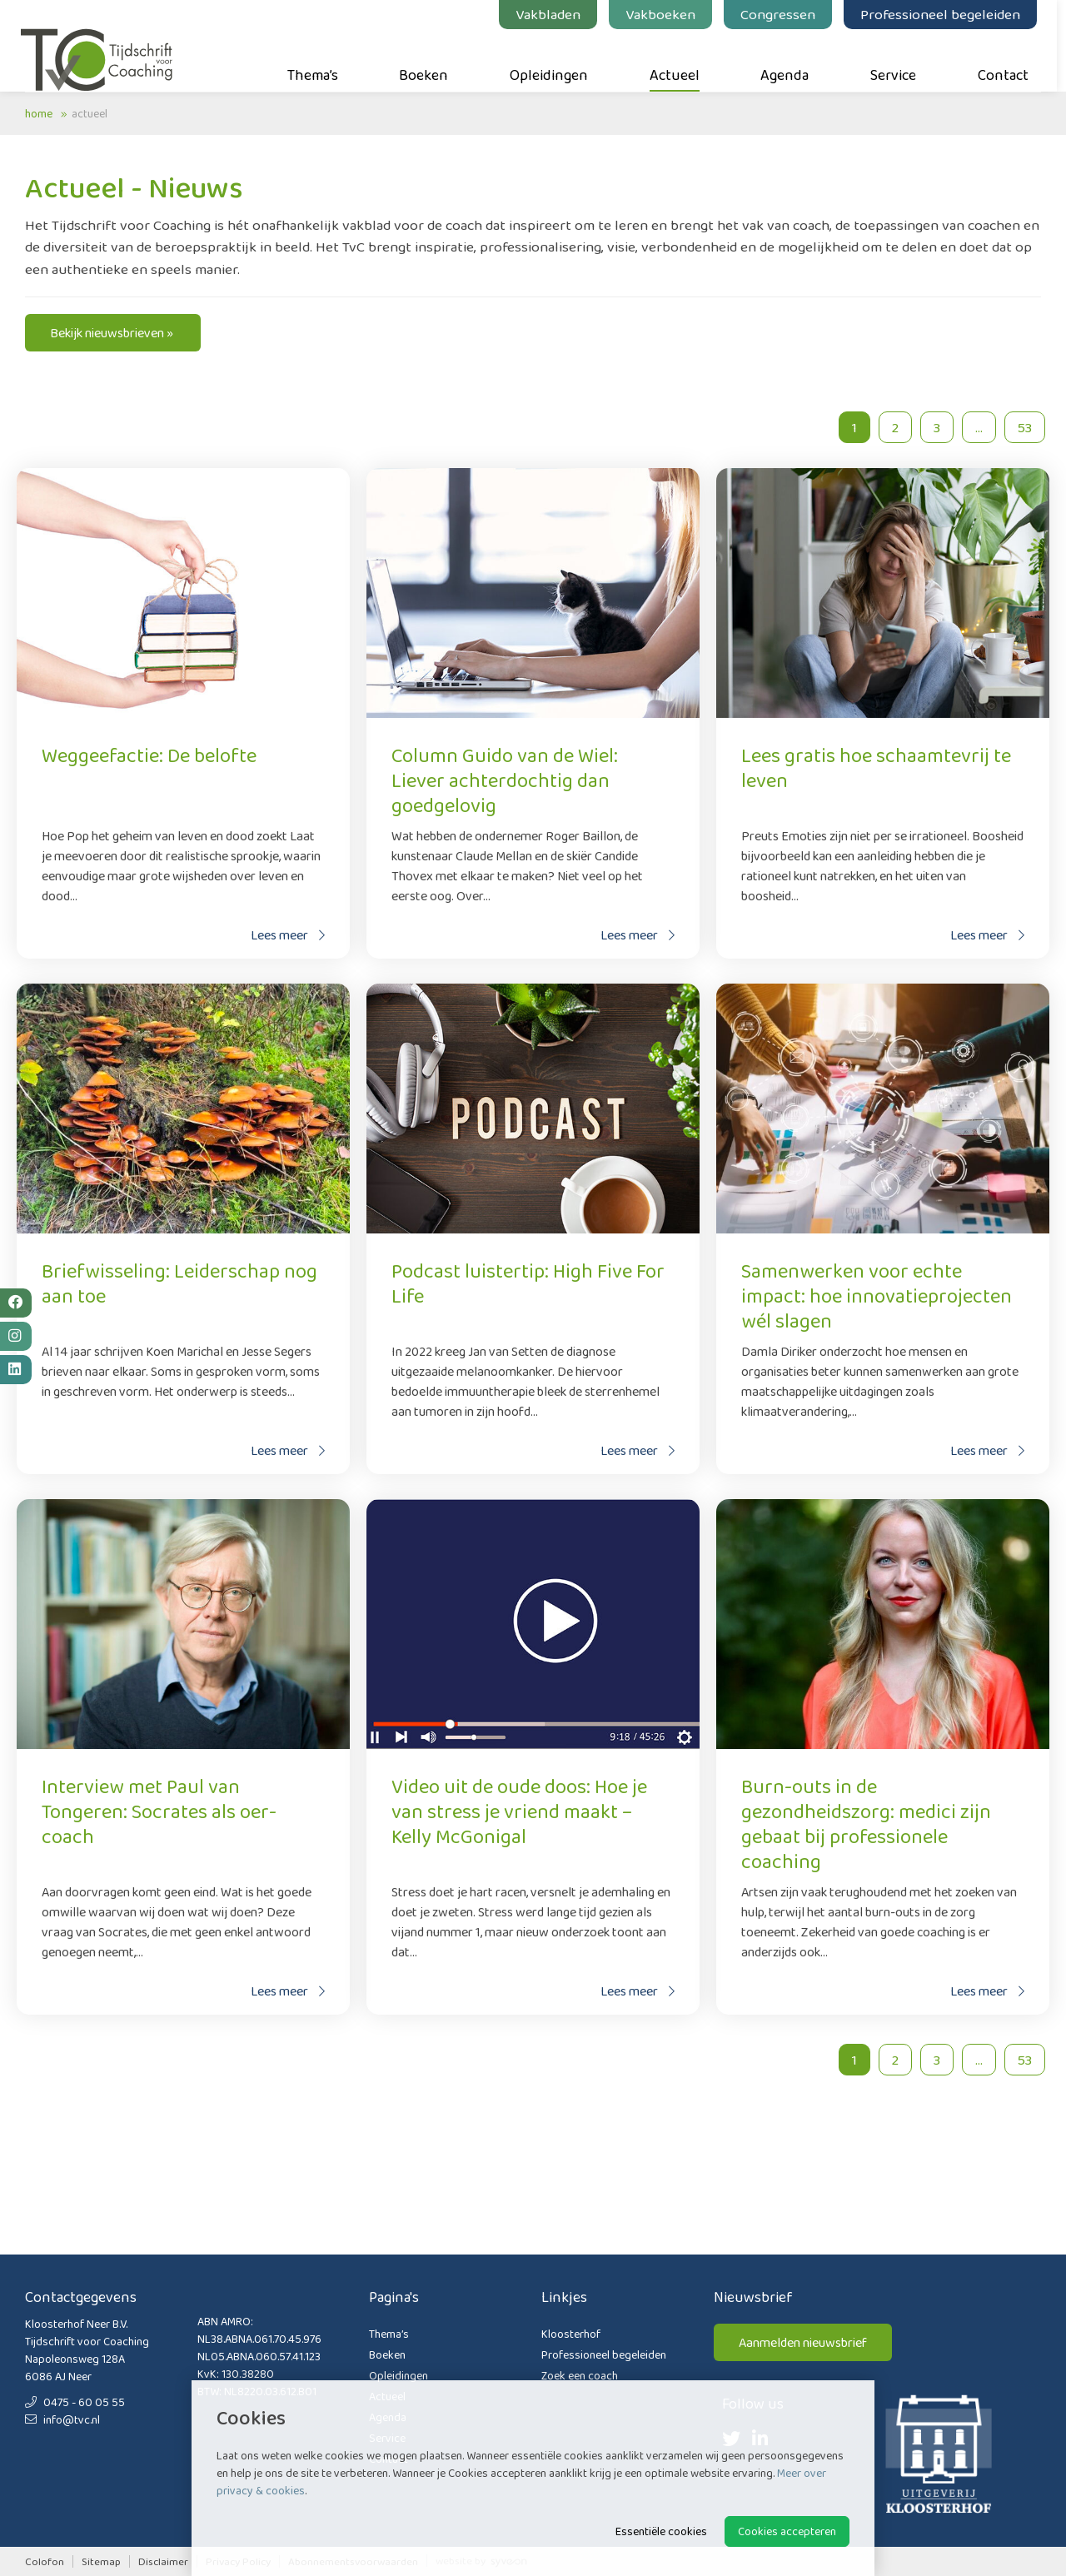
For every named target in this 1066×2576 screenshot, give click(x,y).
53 (1025, 427)
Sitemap (101, 2561)
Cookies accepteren (787, 2531)
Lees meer (288, 934)
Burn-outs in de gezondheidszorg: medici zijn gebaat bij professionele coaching (866, 1823)
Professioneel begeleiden (944, 14)
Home (38, 113)
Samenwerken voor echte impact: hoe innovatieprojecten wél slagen (876, 1295)
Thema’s (316, 59)
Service (897, 59)
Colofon (44, 2561)
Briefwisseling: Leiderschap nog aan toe (179, 1283)
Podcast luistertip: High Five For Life (528, 1283)
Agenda (789, 59)
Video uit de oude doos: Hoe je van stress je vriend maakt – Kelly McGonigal (519, 1811)
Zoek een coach (579, 2375)
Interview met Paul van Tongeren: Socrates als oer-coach (159, 1811)
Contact (1007, 59)
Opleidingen (553, 59)
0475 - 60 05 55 (75, 2402)
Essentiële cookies (661, 2531)
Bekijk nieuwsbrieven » (113, 332)
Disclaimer (163, 2561)
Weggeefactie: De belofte (149, 755)
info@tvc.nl (62, 2419)
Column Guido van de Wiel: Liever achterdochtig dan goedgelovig (504, 780)
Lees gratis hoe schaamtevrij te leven (876, 767)
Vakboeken (665, 14)
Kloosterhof (570, 2333)
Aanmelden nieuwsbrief (803, 2342)
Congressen (782, 14)
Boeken (428, 59)
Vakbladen (552, 14)
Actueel (679, 59)
